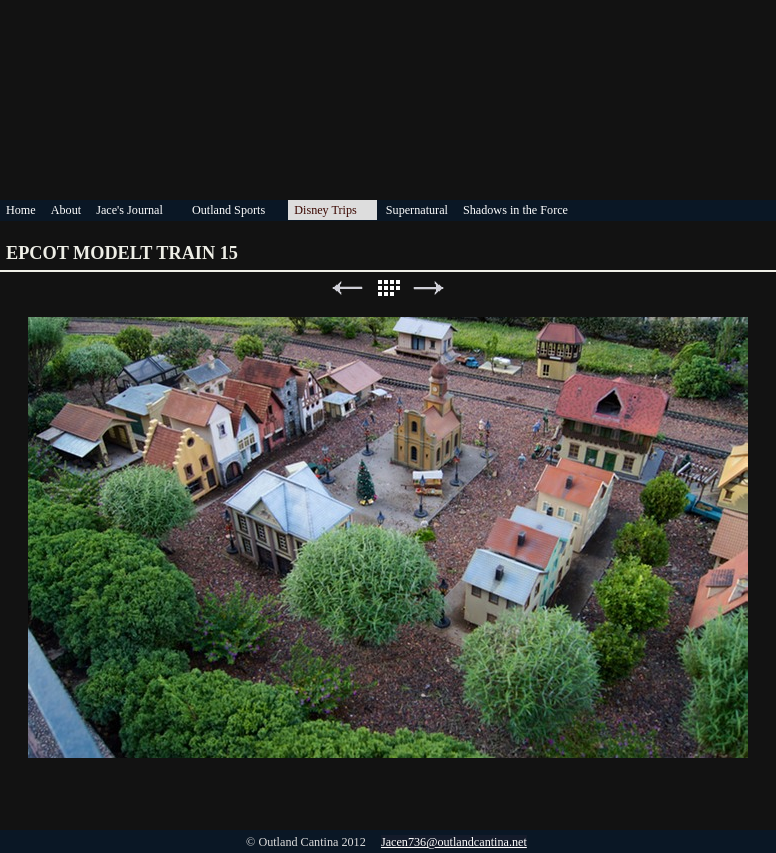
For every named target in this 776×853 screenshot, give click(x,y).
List (388, 288)
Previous (347, 288)
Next (429, 288)
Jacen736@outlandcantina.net (454, 842)
